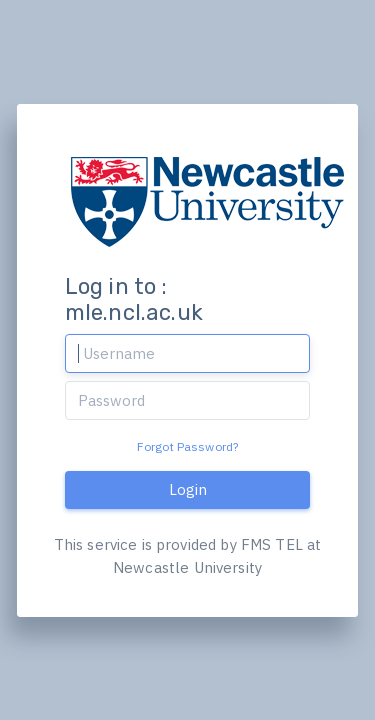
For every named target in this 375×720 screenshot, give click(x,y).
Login (188, 489)
